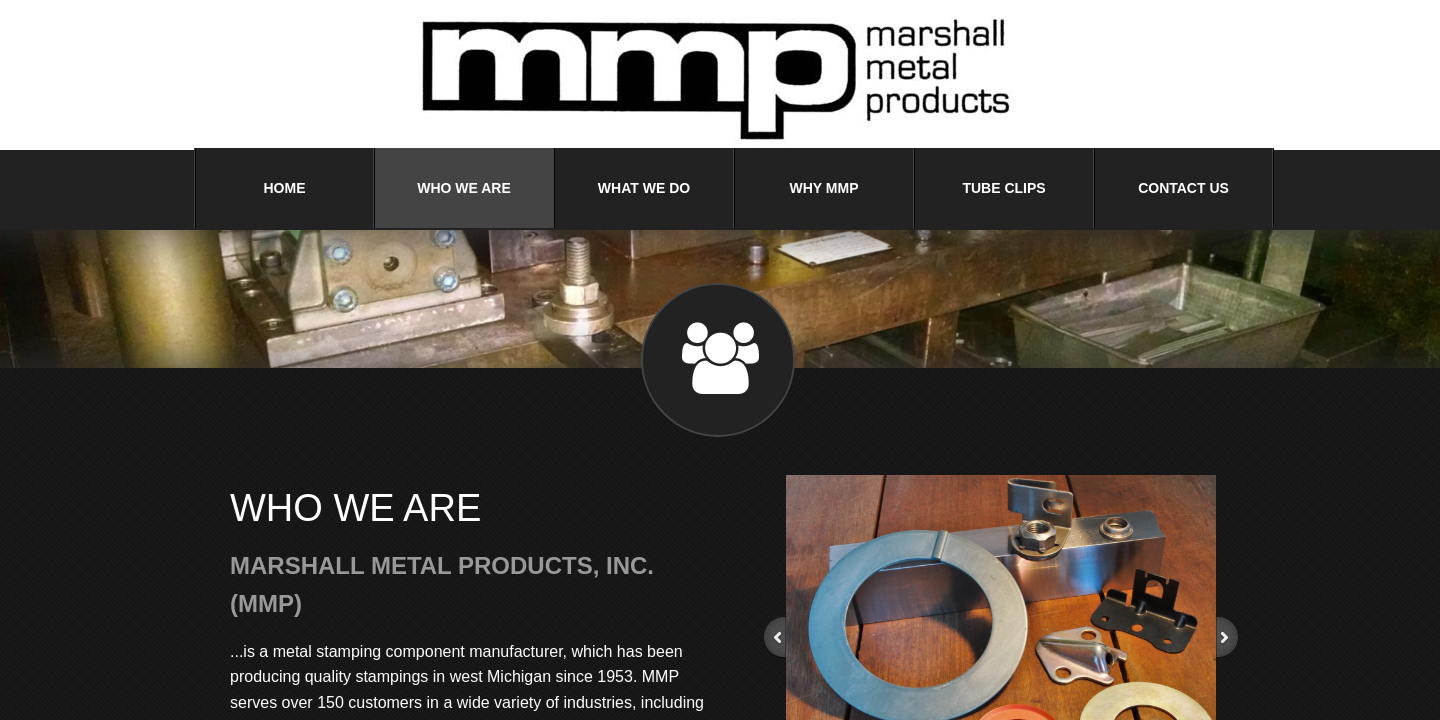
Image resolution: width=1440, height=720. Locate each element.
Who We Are (464, 188)
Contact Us (1183, 188)
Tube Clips (1003, 188)
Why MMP (824, 188)
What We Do (644, 188)
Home (285, 188)
